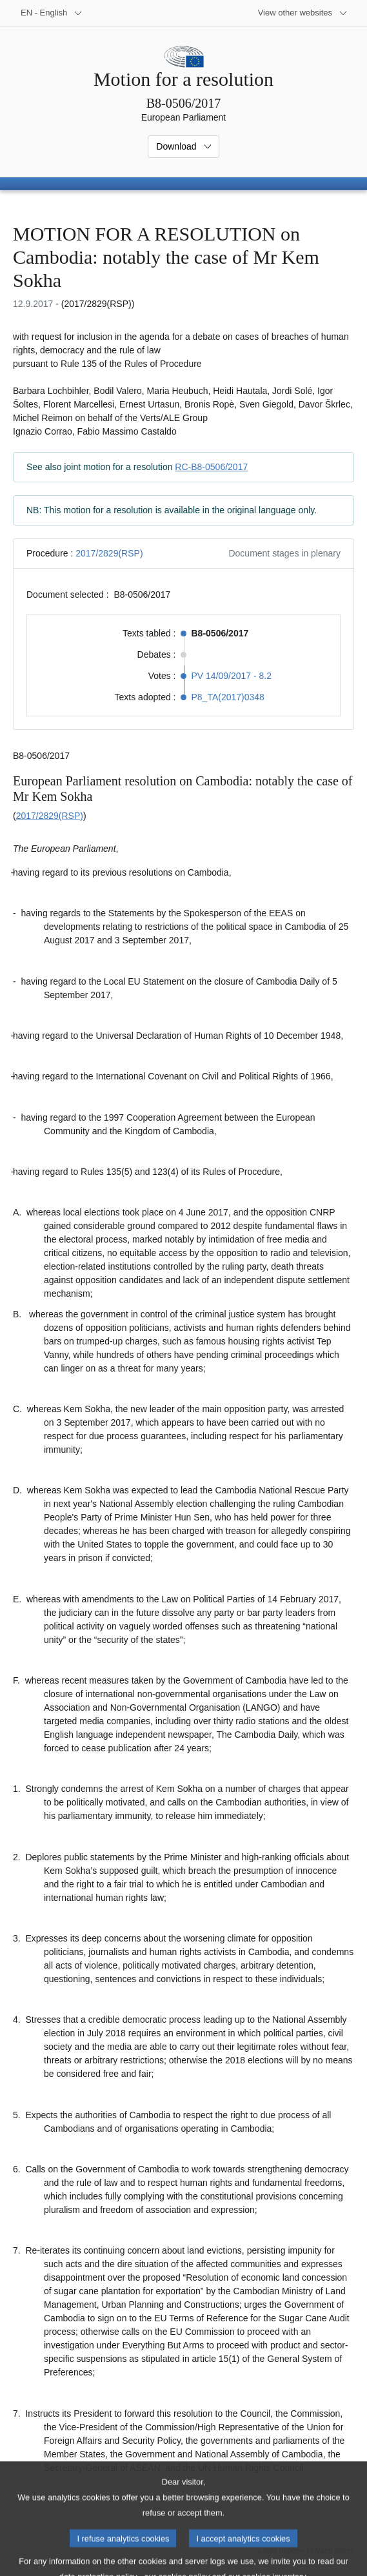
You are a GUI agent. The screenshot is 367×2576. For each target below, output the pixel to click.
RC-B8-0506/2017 (211, 467)
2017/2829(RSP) (109, 553)
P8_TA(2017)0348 (228, 697)
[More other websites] (303, 13)
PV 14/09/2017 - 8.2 (232, 676)
